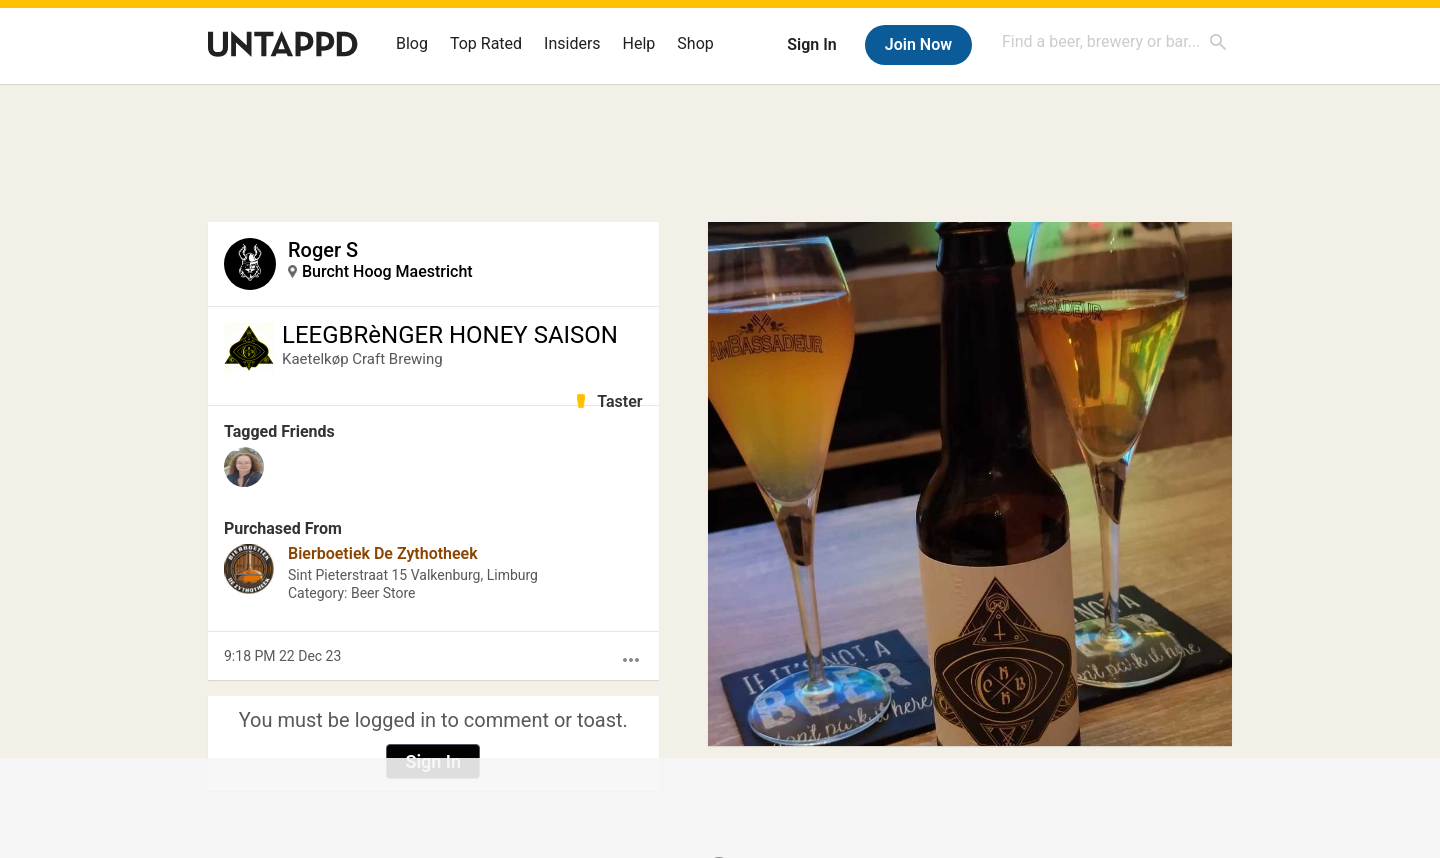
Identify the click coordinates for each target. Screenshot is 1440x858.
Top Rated (486, 43)
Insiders (572, 43)
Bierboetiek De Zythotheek (383, 553)
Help (639, 43)
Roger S (323, 250)
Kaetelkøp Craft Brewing (362, 359)
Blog (412, 43)
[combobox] (1115, 41)
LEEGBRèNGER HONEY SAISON (450, 335)
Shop (695, 43)
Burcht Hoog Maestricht (387, 271)
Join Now (918, 44)
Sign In (811, 44)
